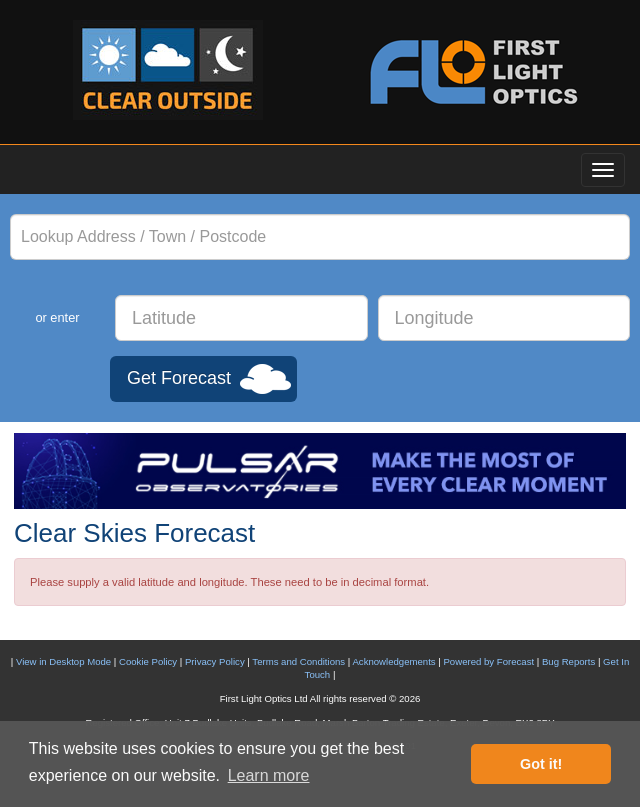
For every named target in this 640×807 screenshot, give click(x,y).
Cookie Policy (148, 661)
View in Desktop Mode (63, 661)
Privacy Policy (215, 661)
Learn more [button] (269, 775)
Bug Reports (568, 661)
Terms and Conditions (298, 661)
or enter (57, 317)
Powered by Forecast (488, 661)
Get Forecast (179, 378)
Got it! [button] (541, 764)
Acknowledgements (393, 661)
